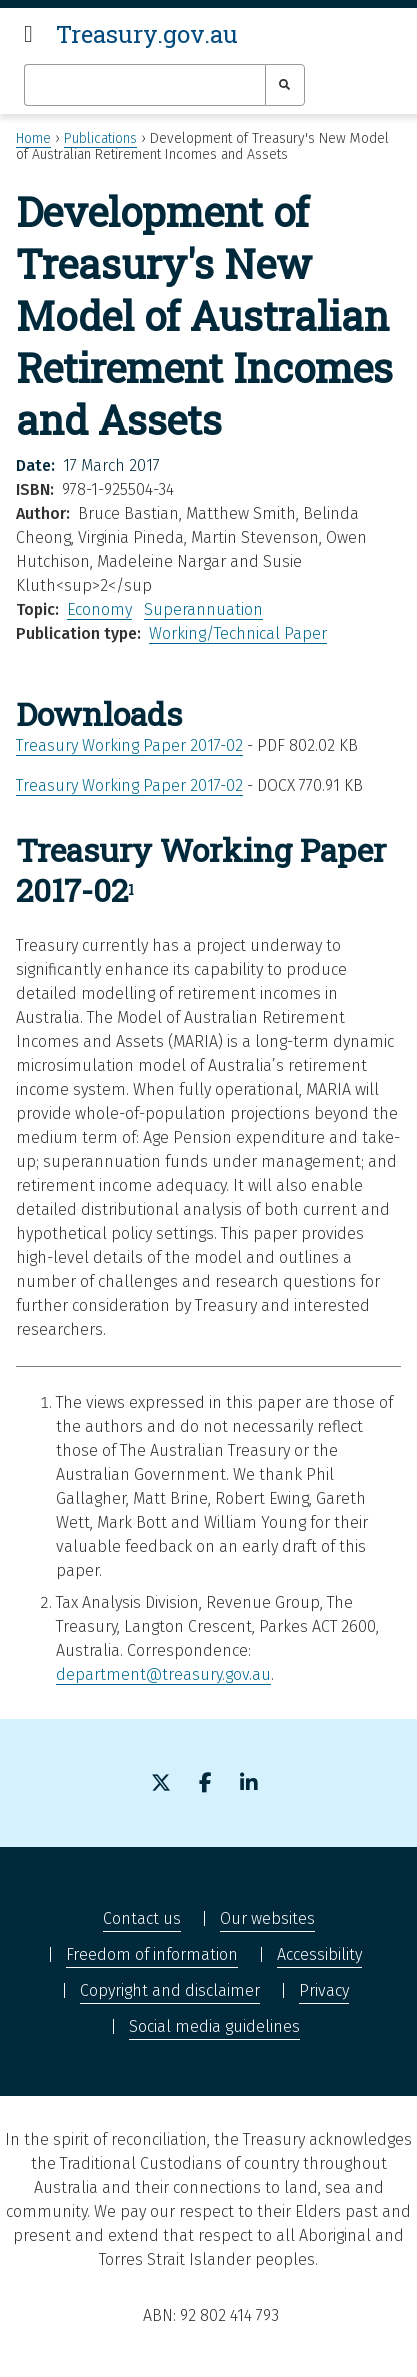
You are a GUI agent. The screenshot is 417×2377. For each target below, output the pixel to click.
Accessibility (319, 1954)
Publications (100, 138)
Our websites (267, 1918)
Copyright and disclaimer (170, 1990)
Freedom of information (152, 1954)
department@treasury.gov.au (163, 1674)
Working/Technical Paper (238, 633)
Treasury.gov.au (147, 34)
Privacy (324, 1990)
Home (33, 138)
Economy (99, 609)
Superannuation (203, 609)
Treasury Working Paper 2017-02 (129, 745)
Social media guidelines (214, 2026)
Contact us (142, 1918)
